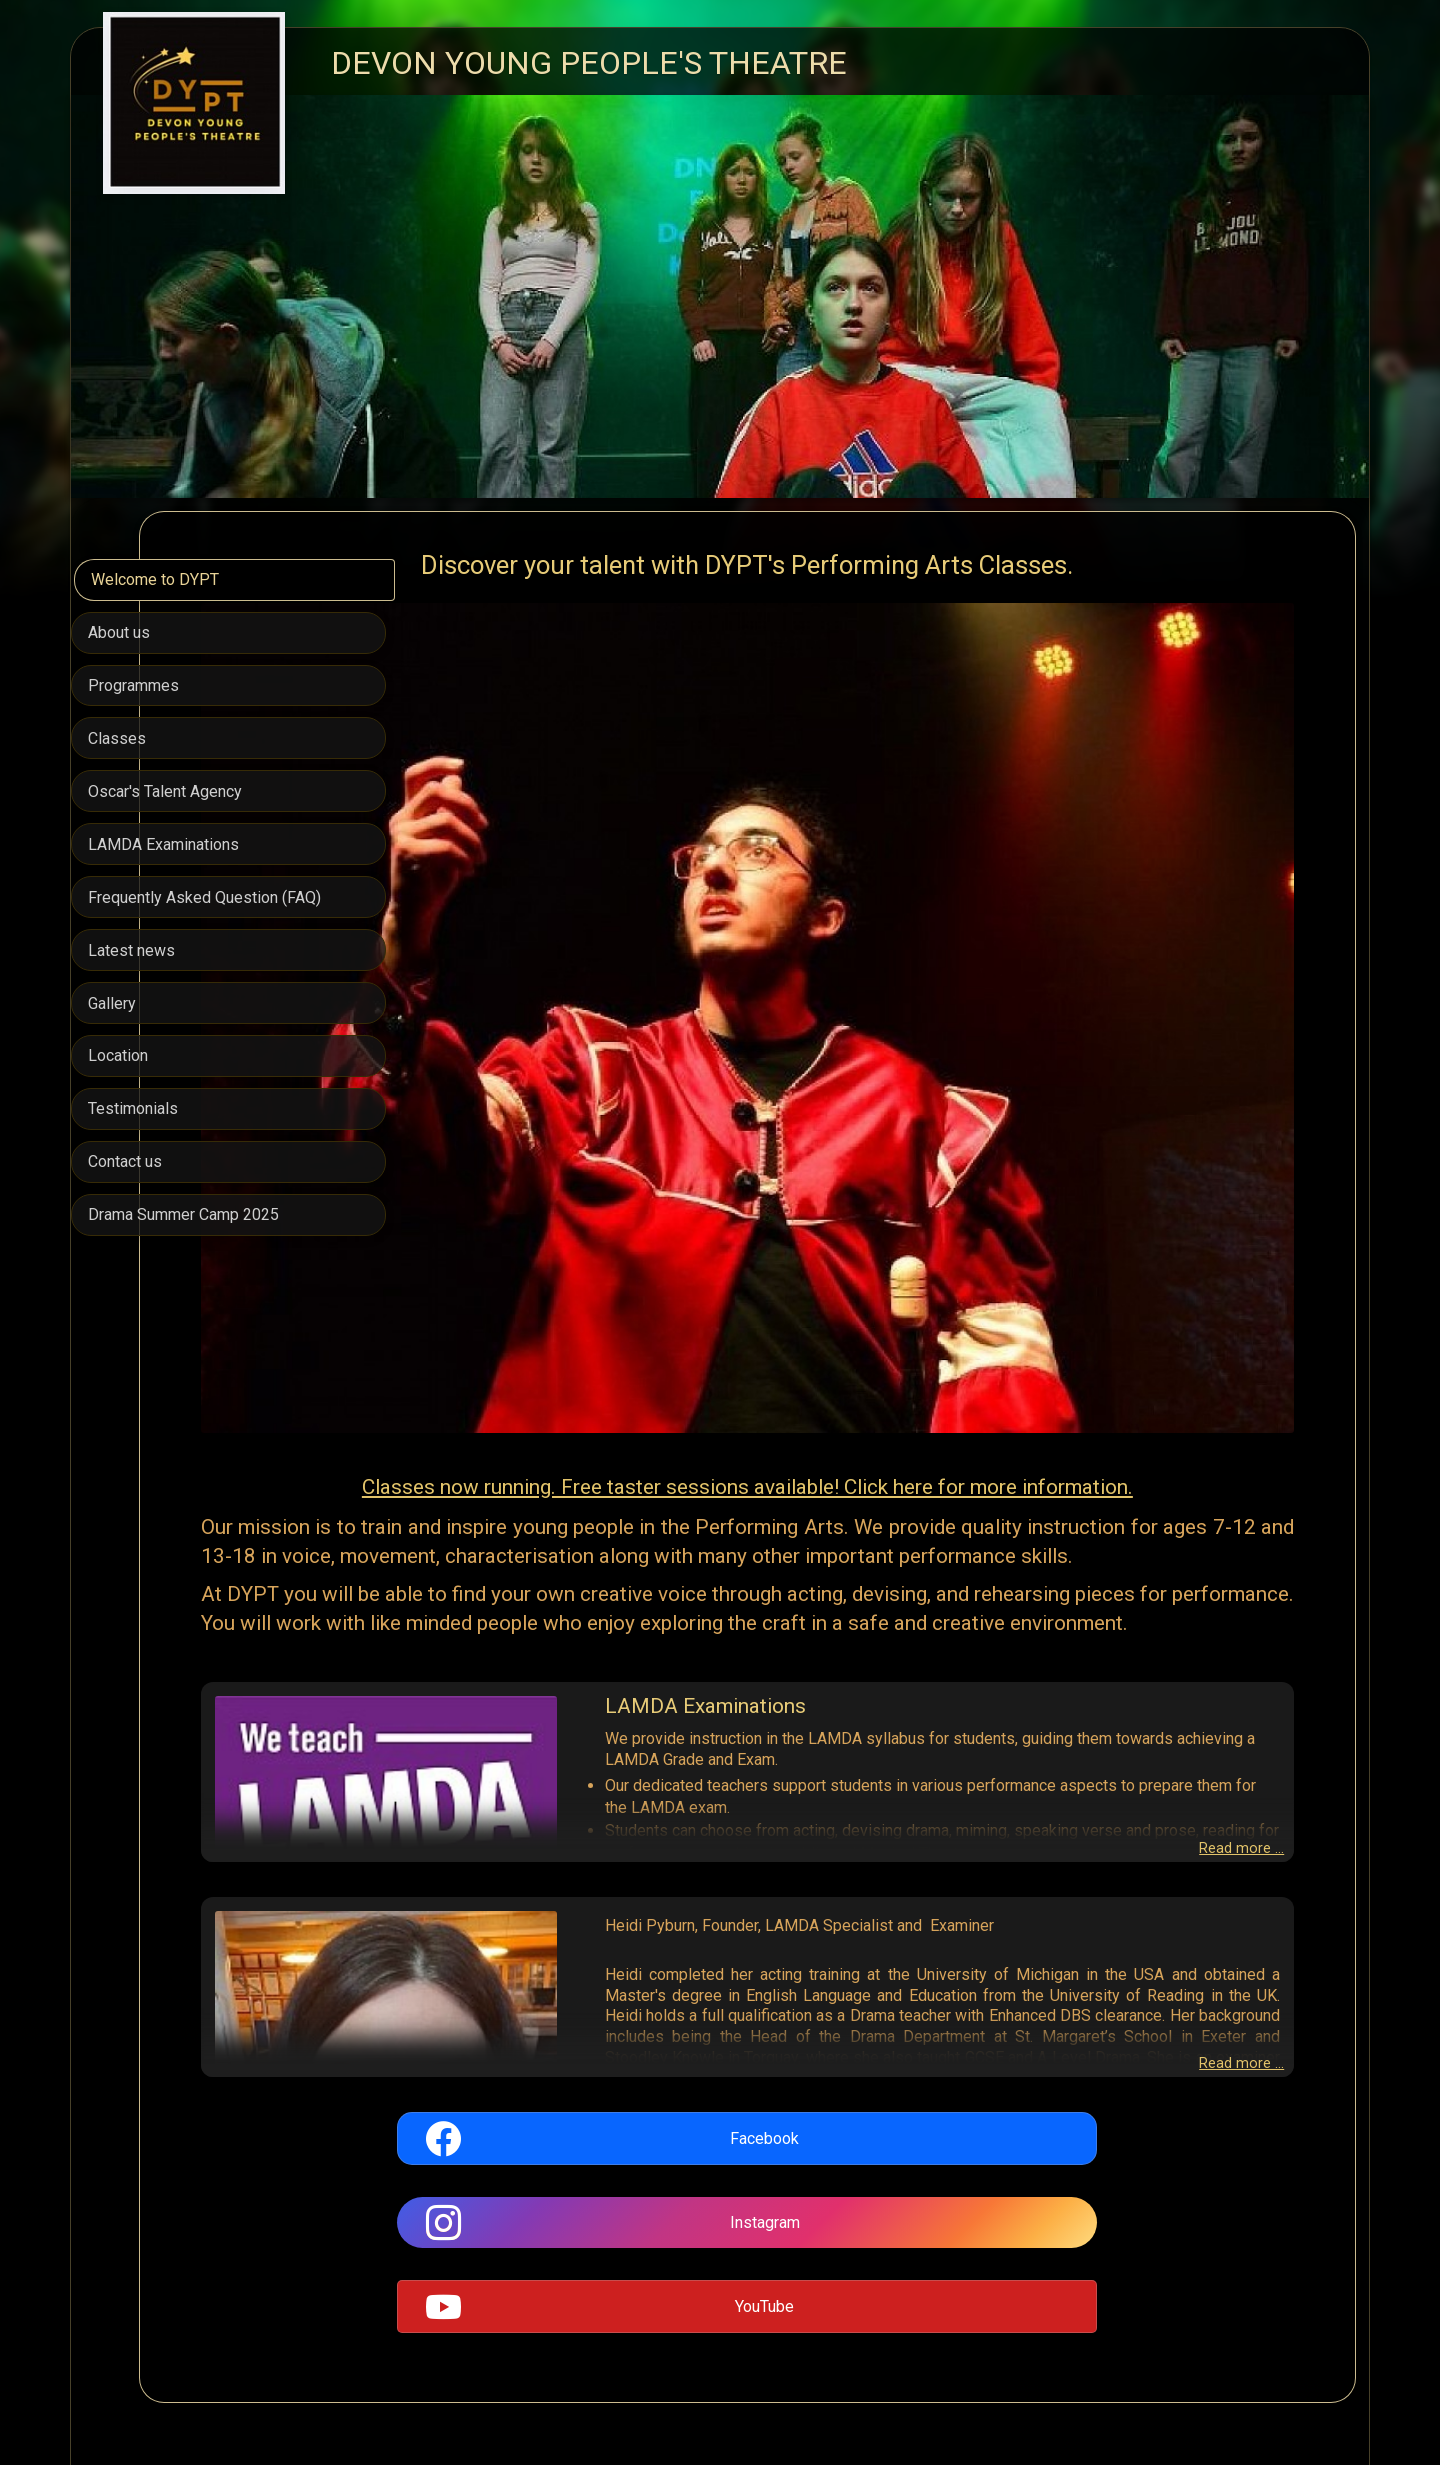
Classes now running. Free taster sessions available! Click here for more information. (874, 1295)
